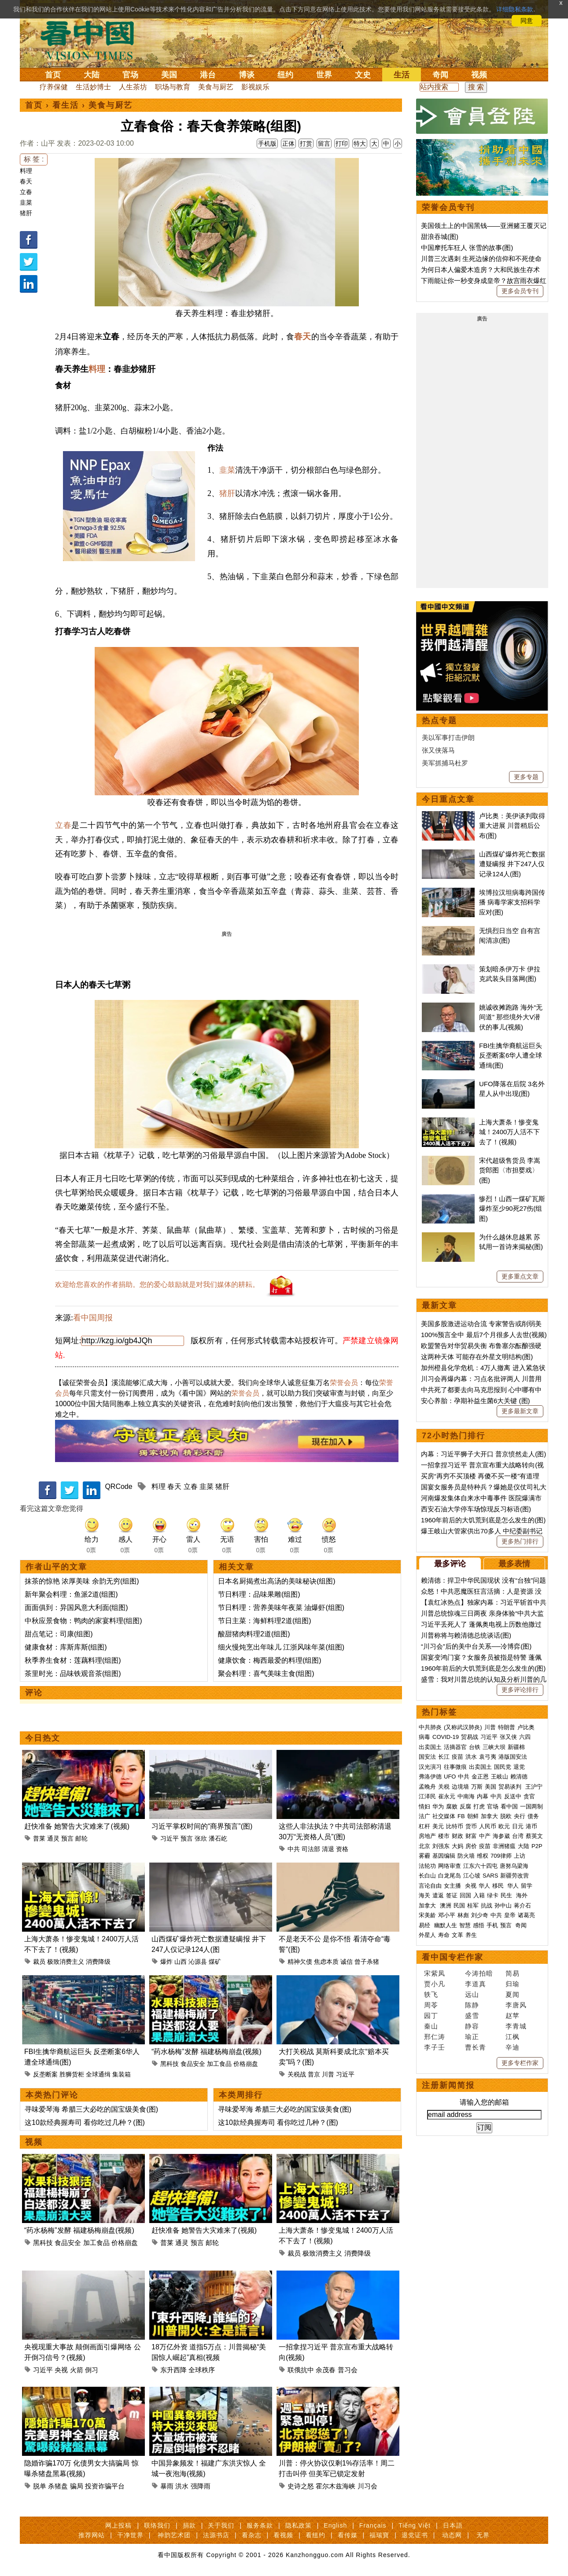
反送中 (512, 1796)
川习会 (367, 2486)
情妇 (424, 1806)
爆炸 (166, 1961)
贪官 (529, 1796)
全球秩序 (201, 2370)
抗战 (486, 1905)
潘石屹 (218, 1838)
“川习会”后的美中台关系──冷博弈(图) (476, 1646)
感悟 (478, 1925)
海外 (522, 1895)
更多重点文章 (520, 1276)
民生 (507, 1895)
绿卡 (492, 1895)
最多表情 (514, 1563)
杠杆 (424, 1826)
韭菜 (26, 202)
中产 (485, 1836)
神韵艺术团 (174, 2535)
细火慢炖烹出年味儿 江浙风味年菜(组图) (281, 1647)
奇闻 (440, 74)
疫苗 (457, 1756)
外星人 (427, 1935)
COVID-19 (445, 1737)
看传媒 (348, 2535)
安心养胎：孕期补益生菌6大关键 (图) (475, 1400)
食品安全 (193, 2063)
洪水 (181, 2486)
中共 (294, 1848)
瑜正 (472, 2036)
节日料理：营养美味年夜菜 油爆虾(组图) (281, 1607)
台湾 (518, 1836)
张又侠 (508, 1737)
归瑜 (512, 1984)
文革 (457, 1935)
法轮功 (427, 1866)
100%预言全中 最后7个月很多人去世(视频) (484, 1334)
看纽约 (315, 2535)
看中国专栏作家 (452, 1957)
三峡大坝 (494, 1747)
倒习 (91, 2370)
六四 (525, 1737)
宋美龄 (427, 1915)
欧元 (504, 1826)
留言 (324, 143)
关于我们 (221, 2525)
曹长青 (475, 2047)
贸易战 (469, 1737)
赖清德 (518, 1776)
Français (373, 2525)
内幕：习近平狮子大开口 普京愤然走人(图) (483, 1454)
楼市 (444, 1836)
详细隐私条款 (514, 9)
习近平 (169, 1838)
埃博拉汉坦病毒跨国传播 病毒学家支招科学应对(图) (512, 902)
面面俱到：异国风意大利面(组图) (76, 1607)
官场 (130, 74)
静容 (472, 2026)
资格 (342, 1848)
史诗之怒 (301, 2486)
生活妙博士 (93, 87)
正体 (288, 143)
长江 (444, 1756)
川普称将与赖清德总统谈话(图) (466, 1635)
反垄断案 (45, 2074)
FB (461, 1816)
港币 (531, 1826)
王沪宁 (533, 1786)
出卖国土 (430, 1747)
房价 (471, 1846)
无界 (483, 2535)
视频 (479, 74)
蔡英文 (534, 1836)
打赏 (306, 143)
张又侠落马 (438, 750)
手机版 (267, 143)
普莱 (39, 1838)
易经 (425, 1925)
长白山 (427, 1875)
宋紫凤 (434, 1973)
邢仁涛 (434, 2036)
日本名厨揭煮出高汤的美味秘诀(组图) (277, 1581)
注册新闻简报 (448, 2085)
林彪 (463, 1915)
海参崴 (501, 1836)
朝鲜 (473, 1816)
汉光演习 (430, 1767)
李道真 (475, 1984)
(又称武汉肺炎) (463, 1727)
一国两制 (531, 1806)
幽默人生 (445, 1925)
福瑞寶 (379, 2535)
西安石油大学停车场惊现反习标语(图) (476, 1509)
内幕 (482, 1796)
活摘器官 (455, 1747)
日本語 (453, 2525)
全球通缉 (98, 2074)
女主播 (453, 1885)
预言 (67, 1838)
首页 (53, 74)
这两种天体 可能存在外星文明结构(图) (477, 1356)
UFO (450, 1776)
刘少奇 (479, 1915)
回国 (465, 1895)
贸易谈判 (510, 1786)
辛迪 (512, 2047)
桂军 (473, 1905)
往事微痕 (455, 1767)
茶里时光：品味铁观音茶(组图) (73, 1673)
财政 (457, 1836)
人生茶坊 (133, 87)
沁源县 (197, 1961)
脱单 (39, 2486)
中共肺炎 (430, 1727)
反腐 (465, 1806)
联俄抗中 (301, 2370)
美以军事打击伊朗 (448, 737)
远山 (472, 1994)
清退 (328, 1848)
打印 (342, 143)
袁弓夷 (487, 1756)
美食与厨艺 (215, 87)
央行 (519, 1816)
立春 (26, 191)
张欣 (201, 1838)
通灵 (53, 1838)
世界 (324, 74)
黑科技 (169, 2063)
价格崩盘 (245, 2063)
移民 (498, 1885)
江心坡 (471, 1875)
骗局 (76, 2486)
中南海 (466, 1796)
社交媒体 (443, 1816)
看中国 (92, 40)
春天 (26, 181)
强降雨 (200, 2486)
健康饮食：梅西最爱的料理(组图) (269, 1660)
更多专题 (526, 776)
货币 (471, 1826)
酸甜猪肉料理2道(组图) (254, 1634)
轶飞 (431, 1994)
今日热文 (42, 1738)
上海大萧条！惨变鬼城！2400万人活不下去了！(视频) (509, 1132)
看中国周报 (93, 1317)
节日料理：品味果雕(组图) (259, 1594)
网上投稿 (118, 2525)
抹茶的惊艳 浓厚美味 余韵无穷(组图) (82, 1581)
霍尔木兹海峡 (335, 2486)
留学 (526, 1885)
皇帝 (510, 1915)
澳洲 (445, 1905)
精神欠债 (300, 1961)
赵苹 (512, 2015)
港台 (208, 74)
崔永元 (446, 1796)
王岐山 (499, 1776)
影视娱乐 (255, 87)
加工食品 (219, 2063)
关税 (444, 1786)
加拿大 (489, 1816)
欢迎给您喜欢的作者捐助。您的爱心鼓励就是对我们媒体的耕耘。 (157, 1284)
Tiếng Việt (414, 2525)
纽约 (285, 74)
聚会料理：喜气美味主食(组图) (266, 1673)
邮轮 (81, 1838)
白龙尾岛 (449, 1875)
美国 (169, 74)
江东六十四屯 (480, 1866)
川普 (328, 2074)
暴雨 (166, 2486)
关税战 (297, 2074)
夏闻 (512, 1994)
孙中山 (503, 1905)
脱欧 (506, 1816)
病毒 (424, 1737)
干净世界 (130, 2535)
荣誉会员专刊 (448, 207)
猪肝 (26, 213)
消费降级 (98, 1961)
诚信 (346, 1961)
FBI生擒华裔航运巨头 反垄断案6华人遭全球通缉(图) (510, 1055)
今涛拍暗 (479, 1973)
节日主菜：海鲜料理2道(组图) (264, 1620)
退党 (519, 1767)
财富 (471, 1836)
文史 (363, 74)
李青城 (516, 2026)
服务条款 (260, 2525)
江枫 (512, 2036)
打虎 (479, 1806)
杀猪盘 (58, 2486)
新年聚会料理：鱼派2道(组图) (71, 1594)
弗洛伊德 (430, 1776)
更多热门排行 (520, 1541)
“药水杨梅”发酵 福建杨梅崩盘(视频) (206, 2051)
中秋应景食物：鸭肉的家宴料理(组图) (83, 1620)
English (335, 2525)
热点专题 (439, 720)
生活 (401, 74)
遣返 (438, 1895)
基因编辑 (443, 1855)
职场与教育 (172, 87)
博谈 (246, 74)
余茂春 (326, 2370)
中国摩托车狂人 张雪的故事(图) (467, 247)
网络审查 (449, 1866)
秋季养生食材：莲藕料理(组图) (73, 1660)
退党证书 (415, 2535)
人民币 (487, 1826)
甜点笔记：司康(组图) (59, 1634)
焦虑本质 (326, 1961)
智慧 (465, 1925)
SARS (490, 1875)
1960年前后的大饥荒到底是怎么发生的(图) (483, 1520)
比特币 (454, 1826)
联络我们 (157, 2525)
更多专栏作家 (520, 2062)
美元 (438, 1826)
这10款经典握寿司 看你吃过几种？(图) (85, 2122)
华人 (484, 1885)
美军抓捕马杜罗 (445, 763)
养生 (471, 1935)
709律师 (501, 1855)
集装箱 (121, 2074)
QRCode (118, 1486)
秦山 (431, 2026)
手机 (492, 1925)
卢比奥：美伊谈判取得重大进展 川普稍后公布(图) (512, 825)
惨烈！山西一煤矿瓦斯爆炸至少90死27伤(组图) (512, 1208)
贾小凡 (434, 1984)
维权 (482, 1855)
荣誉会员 (344, 1382)
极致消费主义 (65, 1961)
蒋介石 (523, 1905)
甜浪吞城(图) (439, 236)
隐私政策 (298, 2525)
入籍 (479, 1895)
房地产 (427, 1836)
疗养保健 (54, 87)
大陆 (92, 74)
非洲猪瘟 (504, 1846)
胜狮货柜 (71, 2074)
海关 (424, 1895)
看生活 (65, 105)
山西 (180, 1961)
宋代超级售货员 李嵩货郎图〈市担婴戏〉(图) (509, 1170)
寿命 (444, 1935)
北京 (424, 1846)
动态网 (452, 2535)
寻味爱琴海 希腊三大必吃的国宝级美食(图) (91, 2109)
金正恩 (480, 1776)
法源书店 (216, 2535)
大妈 (457, 1846)
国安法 (427, 1756)
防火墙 (466, 1855)
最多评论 (450, 1563)
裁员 (39, 1961)
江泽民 (427, 1796)
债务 (533, 1816)
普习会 (348, 2370)
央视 (61, 2370)
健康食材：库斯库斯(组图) (66, 1647)
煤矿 (215, 1961)
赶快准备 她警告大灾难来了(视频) (76, 1826)
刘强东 (441, 1846)
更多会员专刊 (520, 290)
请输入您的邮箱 (484, 2102)
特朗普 (506, 1727)
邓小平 (446, 1915)
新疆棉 (516, 1747)
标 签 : (34, 159)
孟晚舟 (427, 1786)
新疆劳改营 (514, 1875)
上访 (519, 1855)
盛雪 (472, 2015)
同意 (526, 20)
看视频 (283, 2535)
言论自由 (430, 1885)
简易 (512, 1973)
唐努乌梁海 (514, 1866)
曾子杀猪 (366, 1961)
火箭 (76, 2370)
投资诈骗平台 (105, 2486)
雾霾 (424, 1855)
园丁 (431, 2015)
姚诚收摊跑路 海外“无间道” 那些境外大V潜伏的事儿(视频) (510, 1017)
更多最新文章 (520, 1411)
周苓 (431, 2005)
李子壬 (434, 2047)
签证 (451, 1895)
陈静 (472, 2005)
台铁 (474, 1747)
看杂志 (252, 2535)
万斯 (477, 1786)
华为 (438, 1806)
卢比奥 (526, 1727)
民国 (459, 1905)
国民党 (502, 1767)
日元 (518, 1826)
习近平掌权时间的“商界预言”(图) (201, 1826)
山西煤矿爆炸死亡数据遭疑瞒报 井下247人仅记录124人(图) (512, 864)
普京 (314, 2074)
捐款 (189, 2525)
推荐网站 (91, 2535)
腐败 (451, 1806)
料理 (26, 170)
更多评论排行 (520, 1689)
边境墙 (460, 1786)
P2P (536, 1846)
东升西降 (173, 2370)
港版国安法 (512, 1756)
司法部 (311, 1848)
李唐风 (516, 2005)
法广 (424, 1816)
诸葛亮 (526, 1915)
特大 (360, 143)
